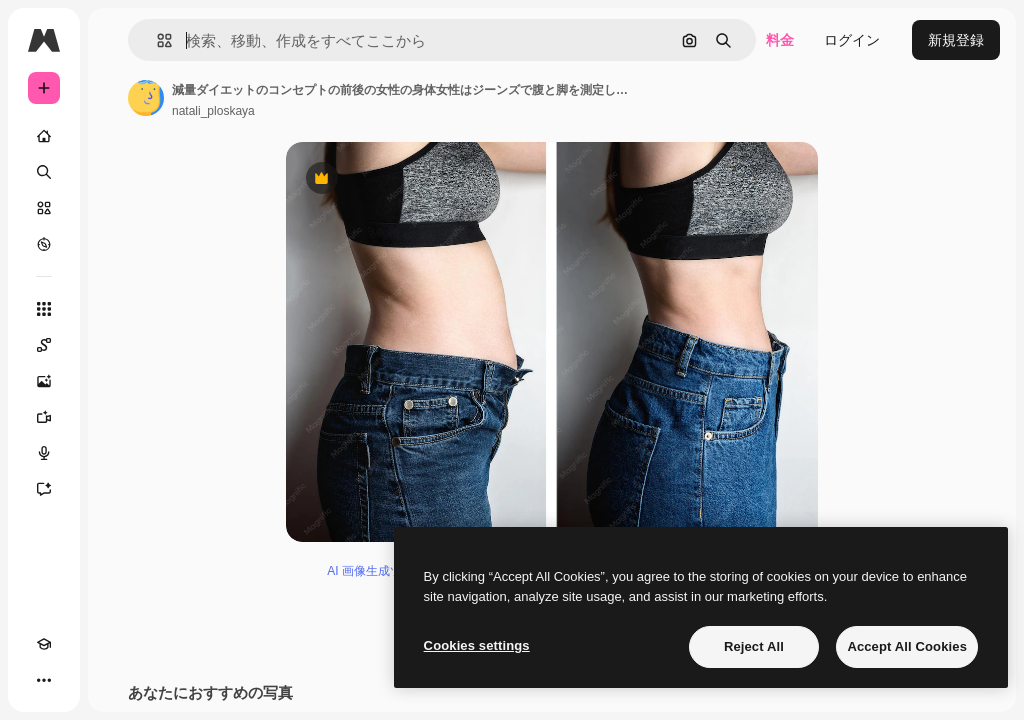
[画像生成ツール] (44, 381)
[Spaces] (44, 345)
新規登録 (956, 40)
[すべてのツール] (44, 309)
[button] (156, 40)
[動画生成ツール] (44, 417)
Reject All (754, 646)
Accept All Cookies (907, 646)
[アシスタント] (44, 489)
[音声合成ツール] (44, 453)
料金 (780, 40)
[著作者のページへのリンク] (146, 98)
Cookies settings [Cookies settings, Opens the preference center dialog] (477, 645)
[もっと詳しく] (44, 244)
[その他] (44, 680)
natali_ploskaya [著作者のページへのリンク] (213, 111)
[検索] (44, 172)
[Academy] (44, 644)
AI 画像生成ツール (376, 571)
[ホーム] (44, 136)
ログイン (852, 40)
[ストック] (44, 208)
